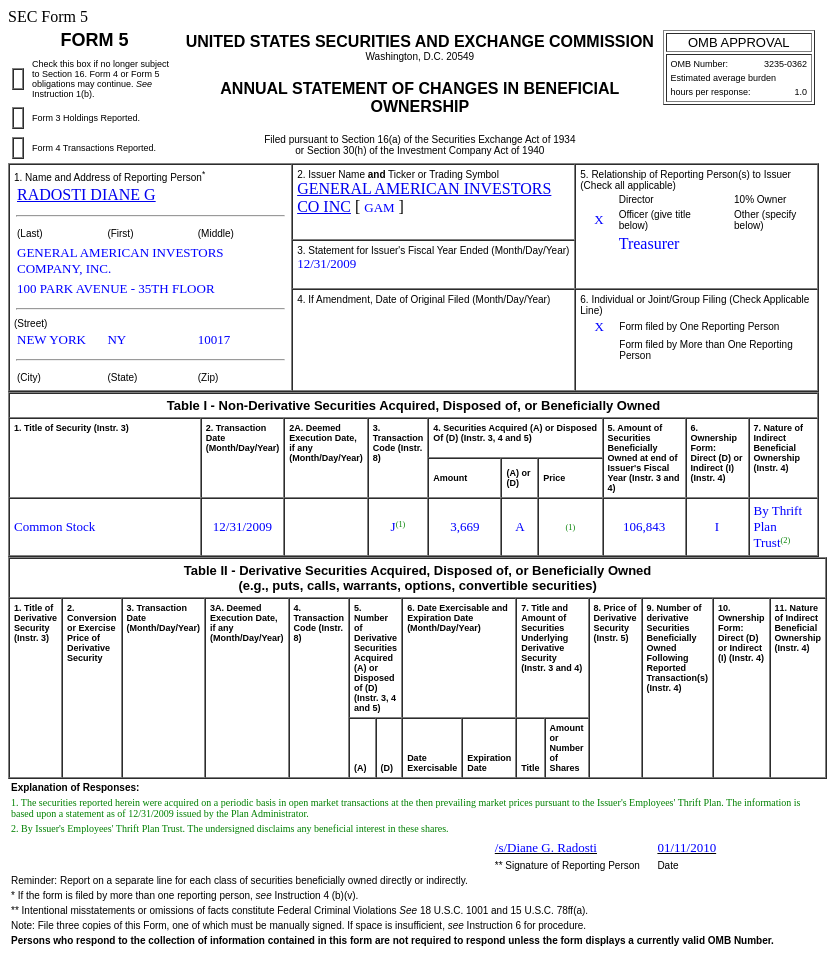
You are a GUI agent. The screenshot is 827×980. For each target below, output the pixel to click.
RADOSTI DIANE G (86, 194)
